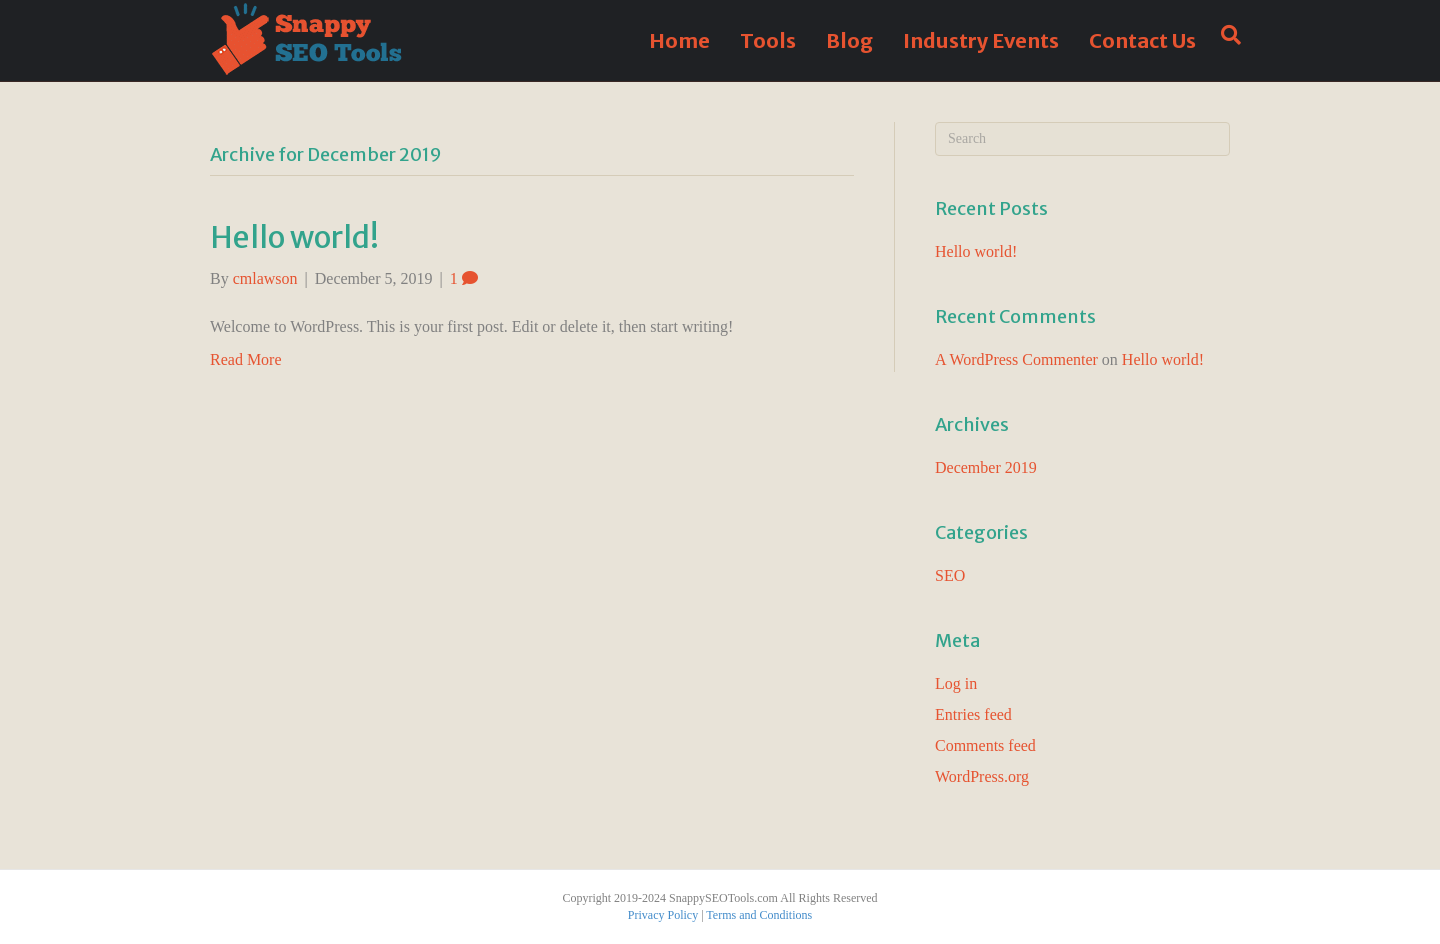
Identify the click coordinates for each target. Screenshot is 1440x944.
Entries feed (973, 714)
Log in (956, 683)
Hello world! (294, 237)
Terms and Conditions (759, 915)
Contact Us (1142, 40)
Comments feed (985, 745)
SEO (950, 575)
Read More (246, 359)
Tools (768, 40)
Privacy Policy (663, 915)
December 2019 (986, 467)
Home (679, 40)
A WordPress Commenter (1016, 359)
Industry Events (981, 40)
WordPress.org (982, 776)
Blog (849, 40)
